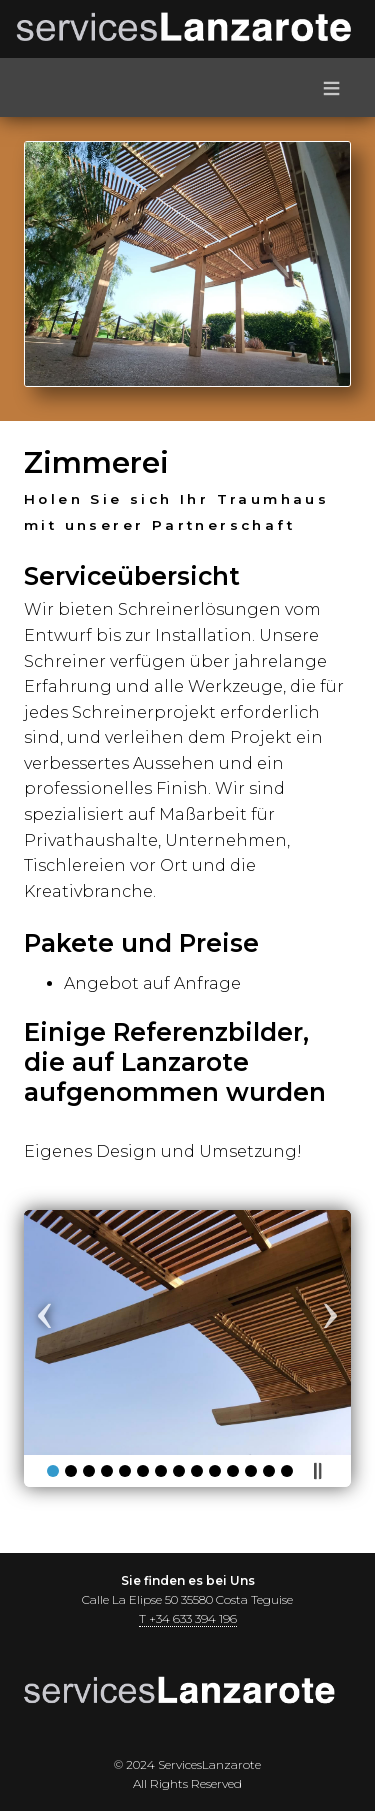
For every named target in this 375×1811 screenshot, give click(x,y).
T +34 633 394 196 (188, 1618)
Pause (317, 1471)
